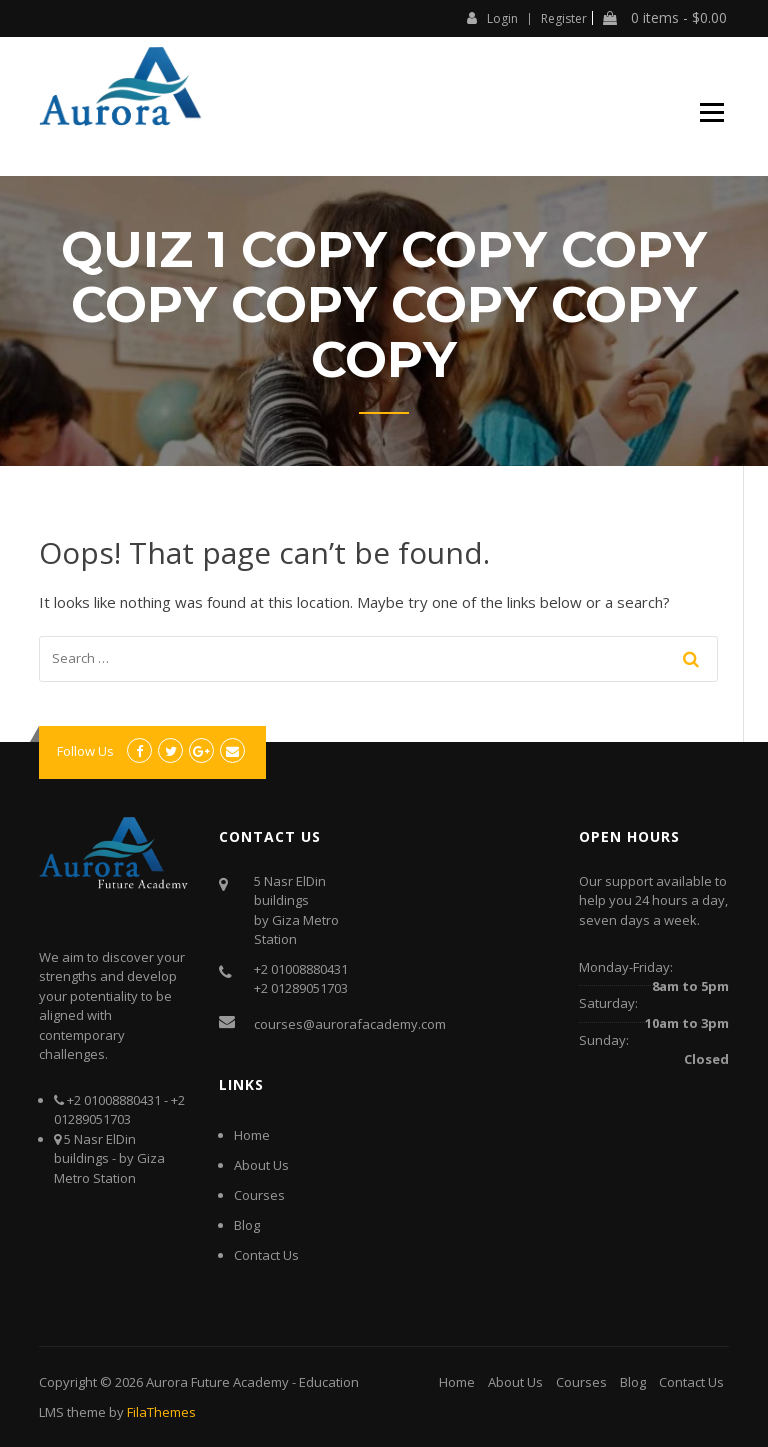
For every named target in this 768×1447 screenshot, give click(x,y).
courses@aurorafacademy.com (350, 1024)
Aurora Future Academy (217, 1382)
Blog (247, 1225)
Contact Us (266, 1255)
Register (564, 19)
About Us (261, 1165)
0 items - (665, 18)
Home (252, 1135)
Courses (259, 1195)
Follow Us (85, 751)
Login (492, 18)
